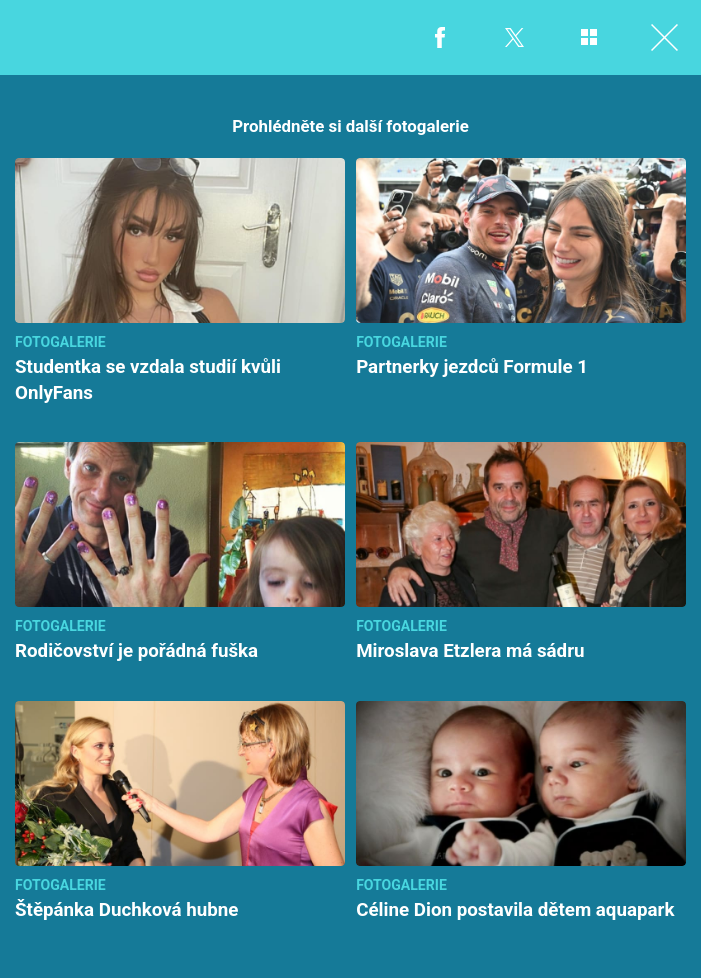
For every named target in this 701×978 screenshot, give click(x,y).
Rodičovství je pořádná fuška (136, 651)
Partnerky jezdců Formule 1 (472, 367)
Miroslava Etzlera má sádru (470, 651)
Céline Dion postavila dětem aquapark (515, 910)
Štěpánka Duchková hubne (126, 910)
